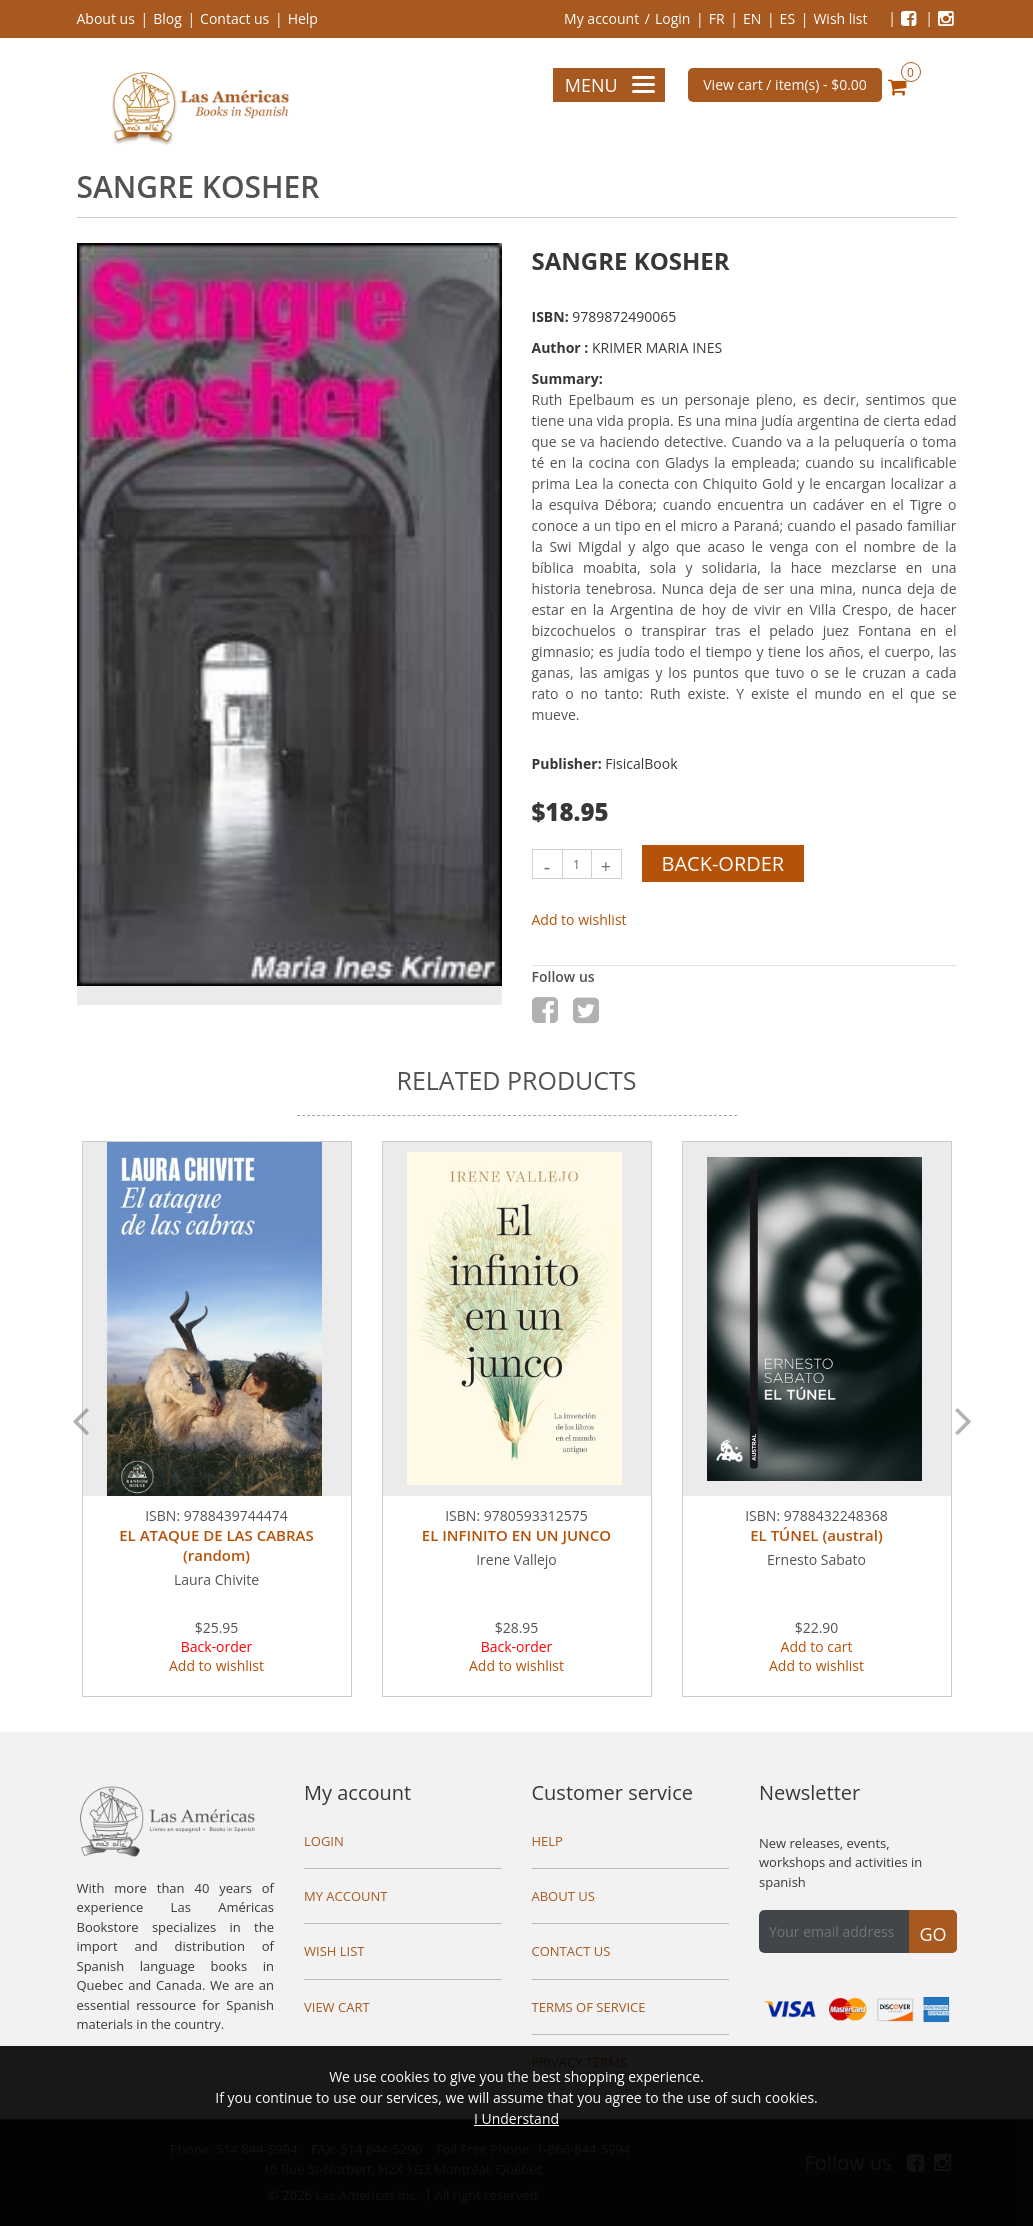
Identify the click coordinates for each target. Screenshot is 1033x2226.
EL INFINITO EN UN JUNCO (516, 1535)
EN (752, 18)
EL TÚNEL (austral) (816, 1535)
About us (106, 18)
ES (787, 18)
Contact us (234, 18)
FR (717, 18)
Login (672, 18)
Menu (610, 85)
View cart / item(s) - (785, 84)
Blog (167, 18)
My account (601, 18)
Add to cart (817, 1646)
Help (303, 18)
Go (932, 1934)
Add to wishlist (579, 919)
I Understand (516, 2118)
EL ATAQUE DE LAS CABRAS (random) (216, 1545)
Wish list (840, 18)
